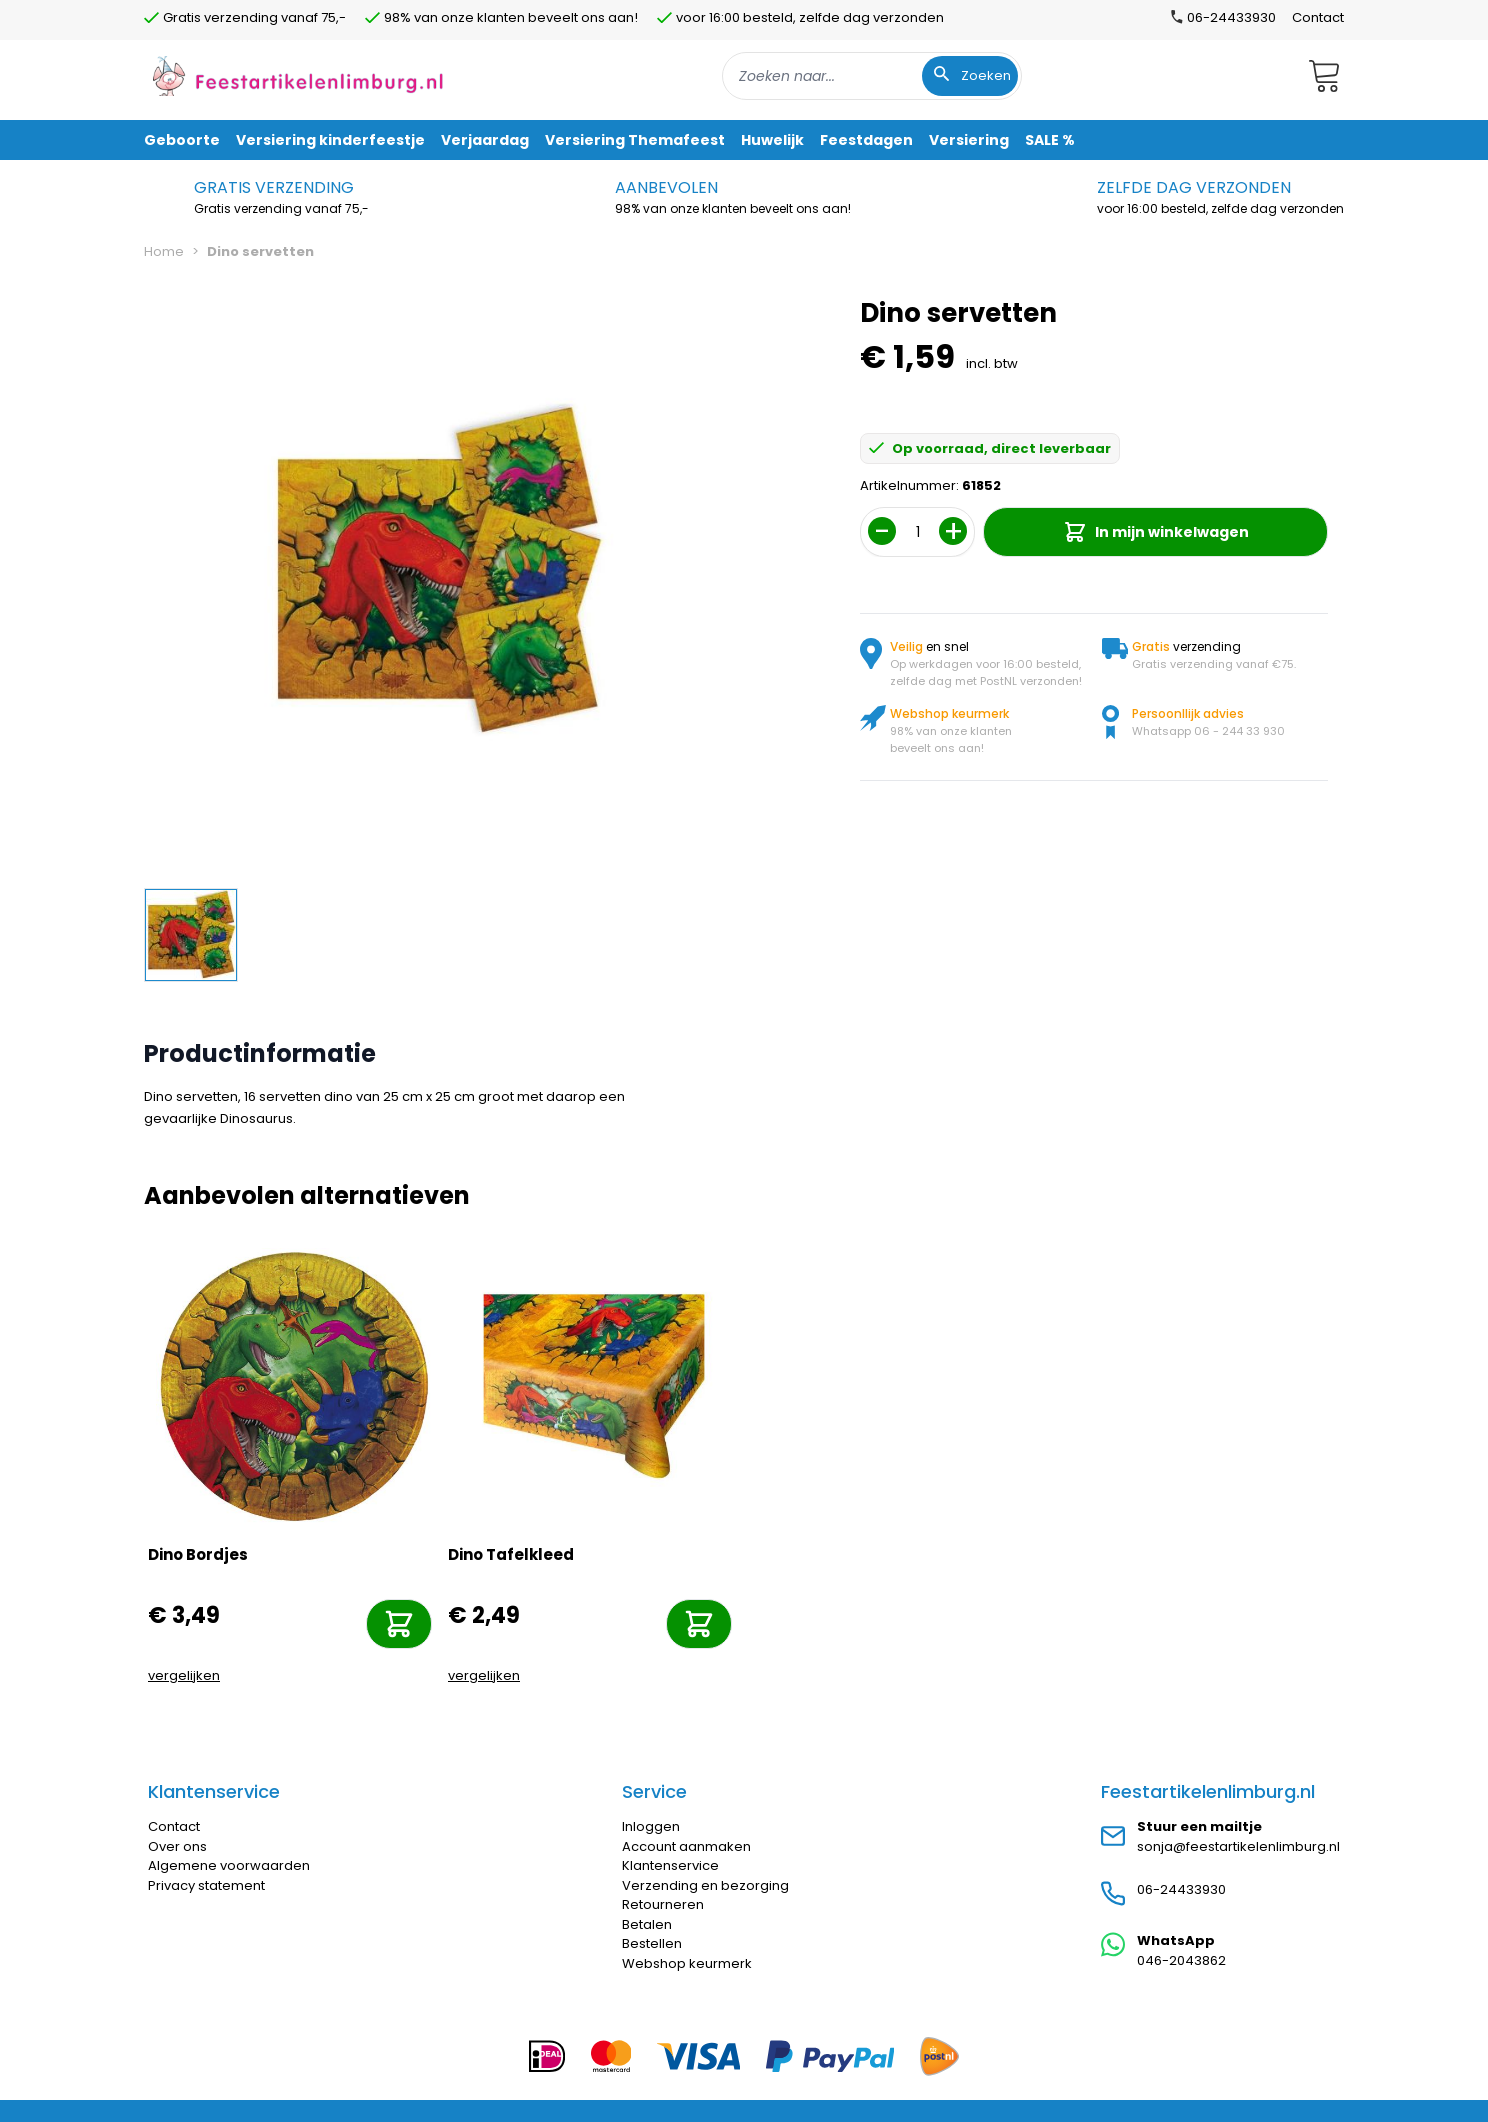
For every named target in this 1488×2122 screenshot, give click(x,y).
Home (164, 251)
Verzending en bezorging (705, 1885)
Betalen (647, 1924)
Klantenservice (670, 1865)
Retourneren (663, 1904)
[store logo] (298, 75)
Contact (1318, 17)
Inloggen (651, 1826)
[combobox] (872, 76)
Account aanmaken (686, 1846)
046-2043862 (1181, 1960)
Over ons (177, 1846)
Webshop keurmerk (687, 1963)
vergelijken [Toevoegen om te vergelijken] (184, 1675)
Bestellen (652, 1943)
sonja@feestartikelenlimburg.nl (1238, 1846)
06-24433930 (1181, 1889)
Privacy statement (206, 1885)
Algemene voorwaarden (229, 1865)
